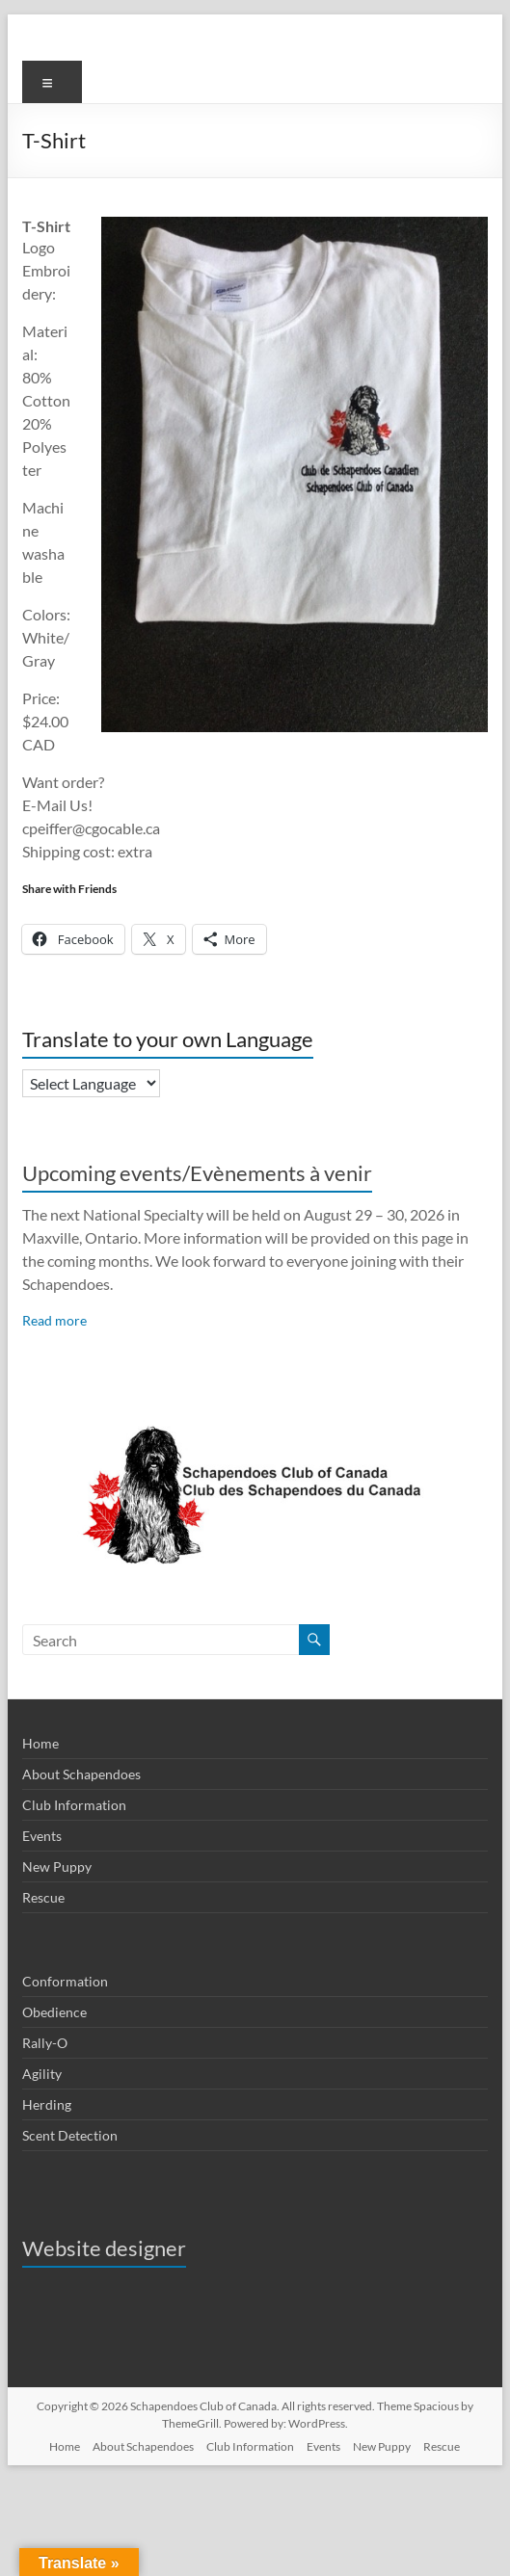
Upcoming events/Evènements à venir (197, 1173)
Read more (54, 1320)
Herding (46, 2104)
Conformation (65, 1981)
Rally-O (44, 2043)
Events (42, 1835)
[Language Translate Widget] (91, 1083)
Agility (42, 2073)
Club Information (74, 1805)
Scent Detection (70, 2135)
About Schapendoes (81, 1774)
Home (40, 1743)
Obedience (54, 2012)
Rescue (43, 1897)
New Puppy (57, 1866)
